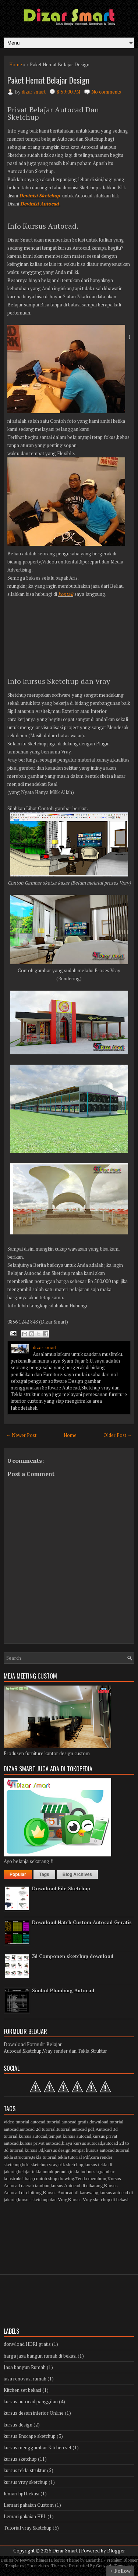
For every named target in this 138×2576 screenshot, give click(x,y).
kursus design (58, 2150)
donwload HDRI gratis (27, 2344)
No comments (106, 91)
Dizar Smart (65, 2550)
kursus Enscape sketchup (30, 2436)
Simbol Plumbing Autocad (63, 1990)
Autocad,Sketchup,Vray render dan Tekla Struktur (55, 2051)
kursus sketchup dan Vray (42, 2199)
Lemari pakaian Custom (29, 2505)
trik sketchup (71, 2164)
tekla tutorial (44, 2157)
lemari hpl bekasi (21, 2493)
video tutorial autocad (24, 2122)
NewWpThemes (34, 2560)
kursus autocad (33, 2136)
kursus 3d (34, 2150)
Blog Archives (77, 1874)
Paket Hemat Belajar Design (48, 80)
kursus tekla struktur (25, 2470)
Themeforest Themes (46, 2565)
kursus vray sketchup (25, 2482)
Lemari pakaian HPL (25, 2516)
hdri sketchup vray (39, 2164)
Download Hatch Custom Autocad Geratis (82, 1922)
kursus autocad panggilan (31, 2401)
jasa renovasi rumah (25, 2378)
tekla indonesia (84, 2171)
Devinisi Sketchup (39, 195)
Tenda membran (90, 2178)
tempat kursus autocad (70, 2136)
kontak (65, 594)
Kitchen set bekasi (22, 2390)
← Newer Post (21, 1435)
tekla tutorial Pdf (74, 2157)
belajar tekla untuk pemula (43, 2171)
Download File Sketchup (61, 1888)
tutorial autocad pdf (75, 2129)
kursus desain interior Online (34, 2413)
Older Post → (117, 1435)
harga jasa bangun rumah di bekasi (40, 2355)
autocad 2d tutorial (38, 2129)
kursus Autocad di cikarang (76, 2185)
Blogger (116, 2550)
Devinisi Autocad (40, 203)
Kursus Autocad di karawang (71, 2192)
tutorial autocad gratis (67, 2122)
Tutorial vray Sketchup (28, 2527)
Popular (18, 1874)
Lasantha (94, 2560)
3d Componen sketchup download (72, 1956)
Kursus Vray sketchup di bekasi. (99, 2199)
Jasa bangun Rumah (25, 2367)
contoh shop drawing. (54, 2178)
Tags (44, 1874)
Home (15, 64)
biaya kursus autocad (82, 2143)
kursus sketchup (20, 2459)
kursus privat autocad (40, 2143)
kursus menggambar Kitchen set (37, 2447)
